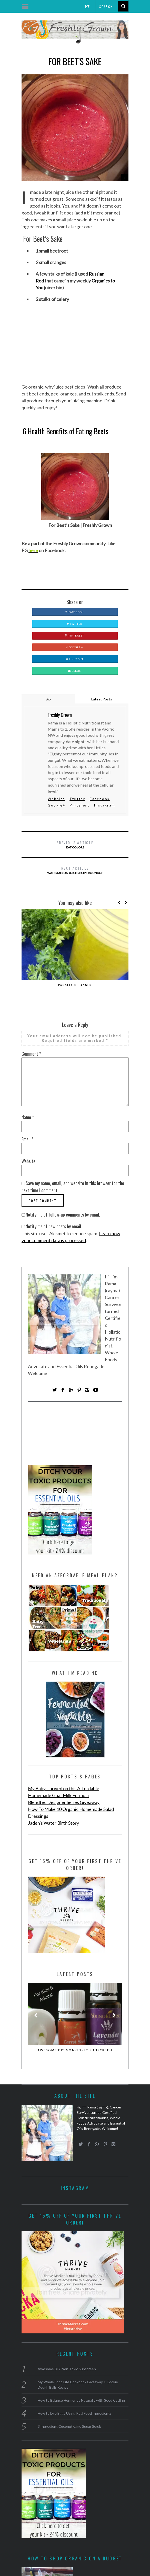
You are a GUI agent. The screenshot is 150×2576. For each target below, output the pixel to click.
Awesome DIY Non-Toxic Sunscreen (74, 2050)
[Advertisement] (75, 343)
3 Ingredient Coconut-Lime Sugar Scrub (69, 2426)
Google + (74, 647)
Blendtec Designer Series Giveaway (63, 1802)
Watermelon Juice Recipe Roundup (75, 870)
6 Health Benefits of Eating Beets (65, 431)
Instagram (104, 805)
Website (56, 799)
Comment (31, 1053)
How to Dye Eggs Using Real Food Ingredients (75, 2413)
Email (74, 670)
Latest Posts (101, 699)
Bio (48, 699)
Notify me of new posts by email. (54, 1226)
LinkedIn (74, 659)
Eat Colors (75, 844)
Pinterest (74, 635)
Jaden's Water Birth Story (53, 1823)
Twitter (74, 623)
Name (28, 1117)
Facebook (74, 612)
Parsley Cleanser (75, 985)
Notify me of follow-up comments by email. (63, 1214)
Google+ (56, 805)
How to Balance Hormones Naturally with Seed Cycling (81, 2400)
